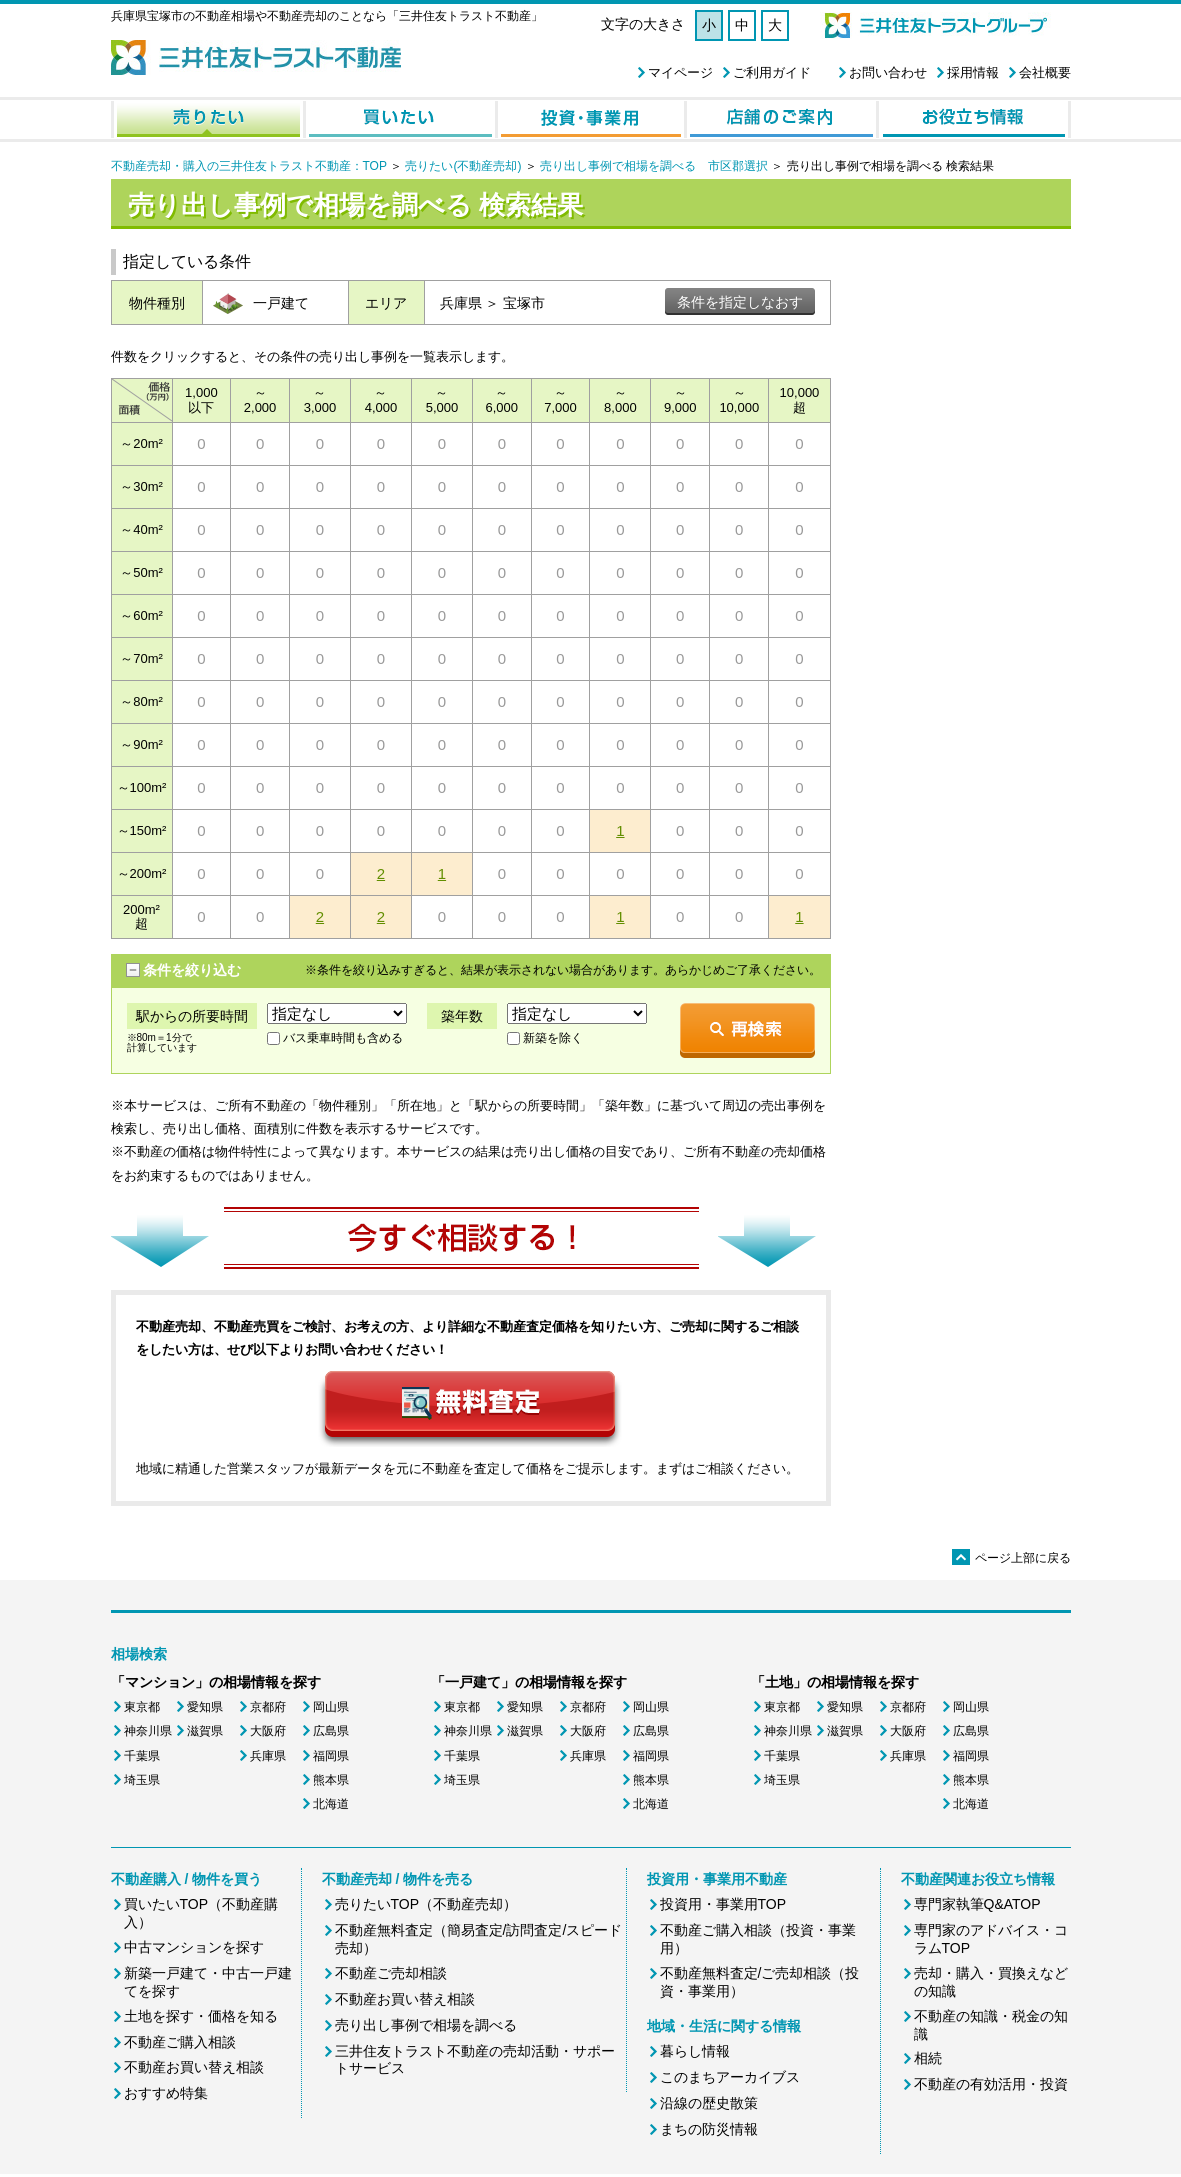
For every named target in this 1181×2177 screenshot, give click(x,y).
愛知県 (205, 1707)
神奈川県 (148, 1731)
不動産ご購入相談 (180, 2042)
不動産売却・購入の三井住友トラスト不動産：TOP (249, 166)
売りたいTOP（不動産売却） (426, 1904)
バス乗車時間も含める (343, 1038)
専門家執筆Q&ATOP (977, 1904)
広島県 (331, 1731)
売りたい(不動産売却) (463, 166)
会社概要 (1045, 72)
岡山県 (331, 1707)
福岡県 (331, 1756)
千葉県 (142, 1756)
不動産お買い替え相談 (194, 2067)
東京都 (142, 1707)
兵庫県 (268, 1756)
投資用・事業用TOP (723, 1904)
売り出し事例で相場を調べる (426, 2025)
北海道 (331, 1804)
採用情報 (973, 72)
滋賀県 (205, 1731)
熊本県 (331, 1780)
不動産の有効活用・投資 (991, 2084)
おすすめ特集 (166, 2093)
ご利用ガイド (772, 72)
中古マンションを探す (194, 1947)
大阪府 (268, 1731)
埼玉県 (142, 1780)
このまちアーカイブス (730, 2077)
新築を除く (553, 1038)
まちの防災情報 (709, 2129)
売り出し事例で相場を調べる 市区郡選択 (654, 166)
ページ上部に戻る (1011, 1558)
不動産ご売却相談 (391, 1973)
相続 (928, 2058)
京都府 (268, 1707)
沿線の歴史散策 (709, 2103)
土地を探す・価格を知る (201, 2016)
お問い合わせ (888, 72)
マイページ (680, 72)
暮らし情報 (695, 2051)
